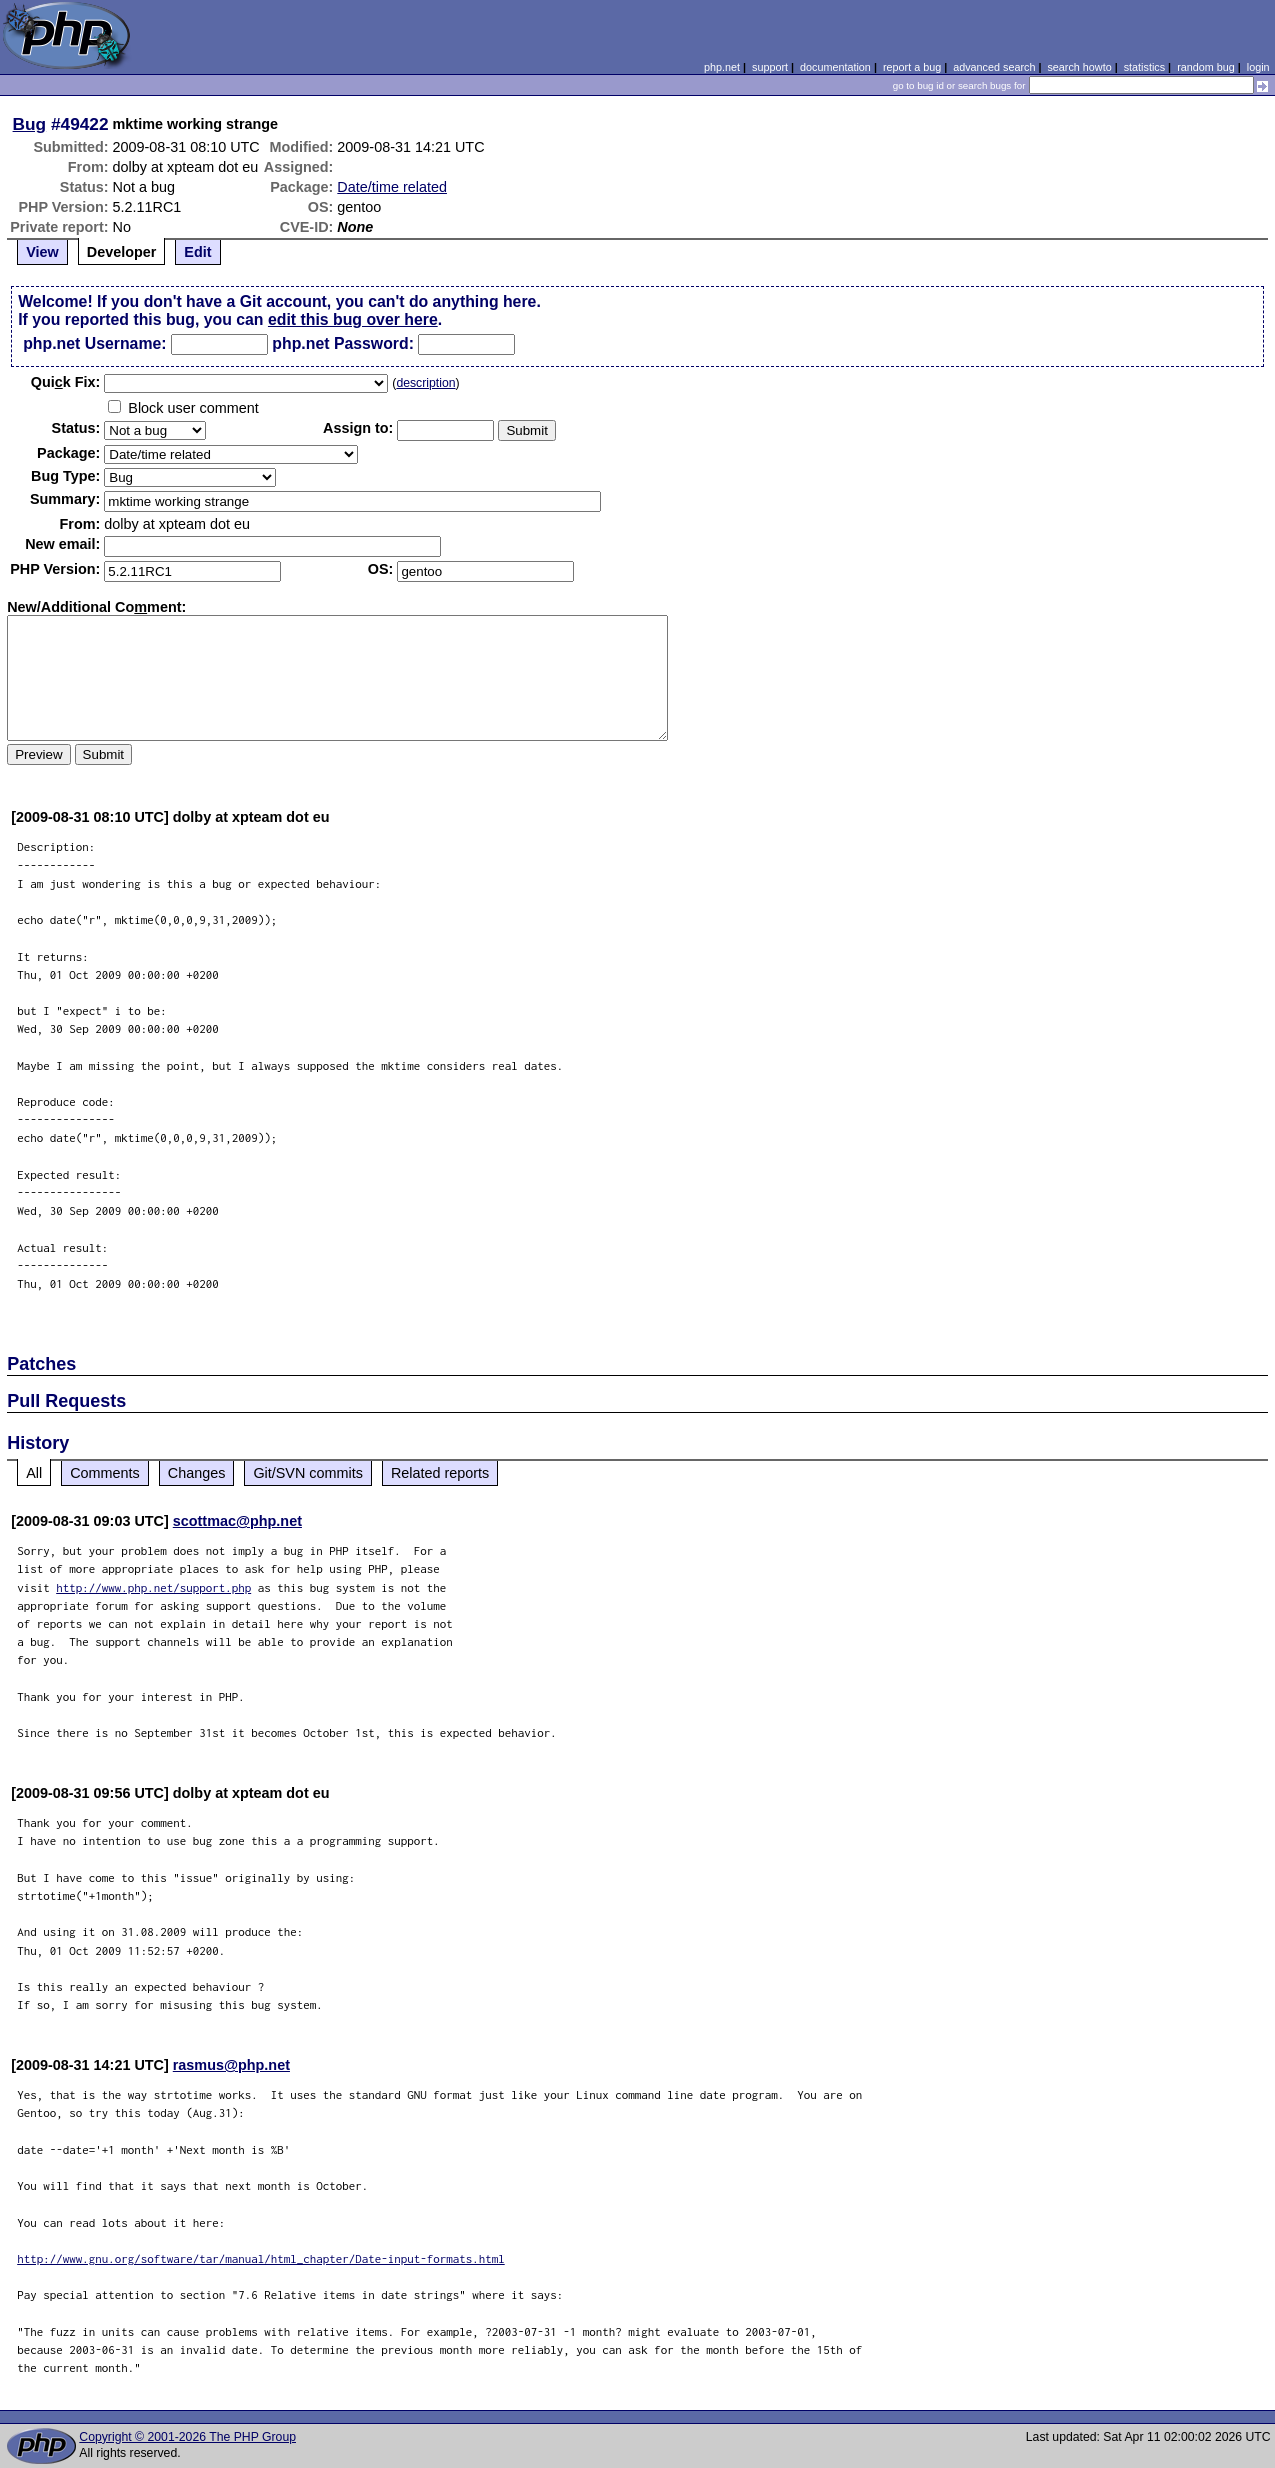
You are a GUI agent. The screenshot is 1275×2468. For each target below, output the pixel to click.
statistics (1144, 67)
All (34, 1473)
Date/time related (392, 187)
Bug (30, 124)
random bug (1206, 67)
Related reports (440, 1473)
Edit (197, 252)
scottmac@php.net (237, 1521)
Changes (197, 1473)
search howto (1079, 67)
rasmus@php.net (231, 2065)
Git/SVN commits (308, 1473)
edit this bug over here (353, 319)
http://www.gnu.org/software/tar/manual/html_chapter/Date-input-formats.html (261, 2258)
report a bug (912, 67)
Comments (105, 1473)
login (1258, 67)
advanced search (994, 67)
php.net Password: (343, 343)
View (42, 252)
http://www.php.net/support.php (153, 1587)
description (425, 383)
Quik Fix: (66, 382)
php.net (722, 67)
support (770, 67)
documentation (835, 67)
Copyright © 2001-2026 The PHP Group (187, 2437)
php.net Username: (94, 343)
